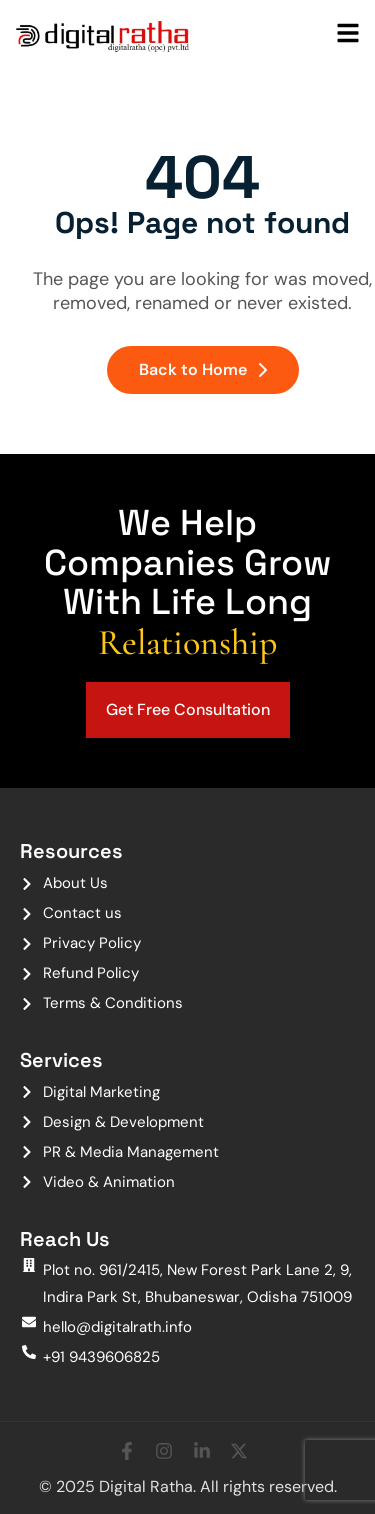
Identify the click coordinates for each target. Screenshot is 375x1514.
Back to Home (203, 369)
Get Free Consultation (188, 709)
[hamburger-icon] (348, 35)
